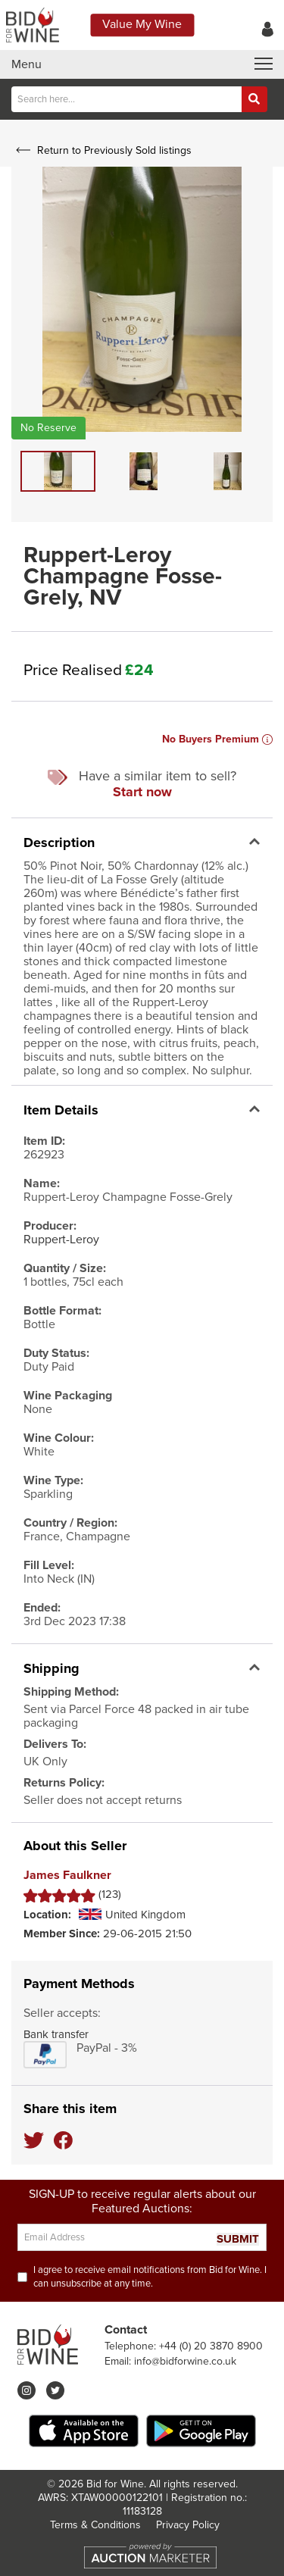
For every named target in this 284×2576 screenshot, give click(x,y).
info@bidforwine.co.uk (185, 2361)
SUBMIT (238, 2239)
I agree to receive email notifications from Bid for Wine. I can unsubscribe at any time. (150, 2277)
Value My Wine (142, 24)
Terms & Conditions (95, 2524)
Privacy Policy (188, 2524)
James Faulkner (67, 1875)
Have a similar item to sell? (142, 783)
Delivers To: (54, 1744)
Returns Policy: (64, 1783)
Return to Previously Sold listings (102, 150)
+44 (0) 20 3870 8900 (211, 2346)
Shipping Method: (71, 1692)
